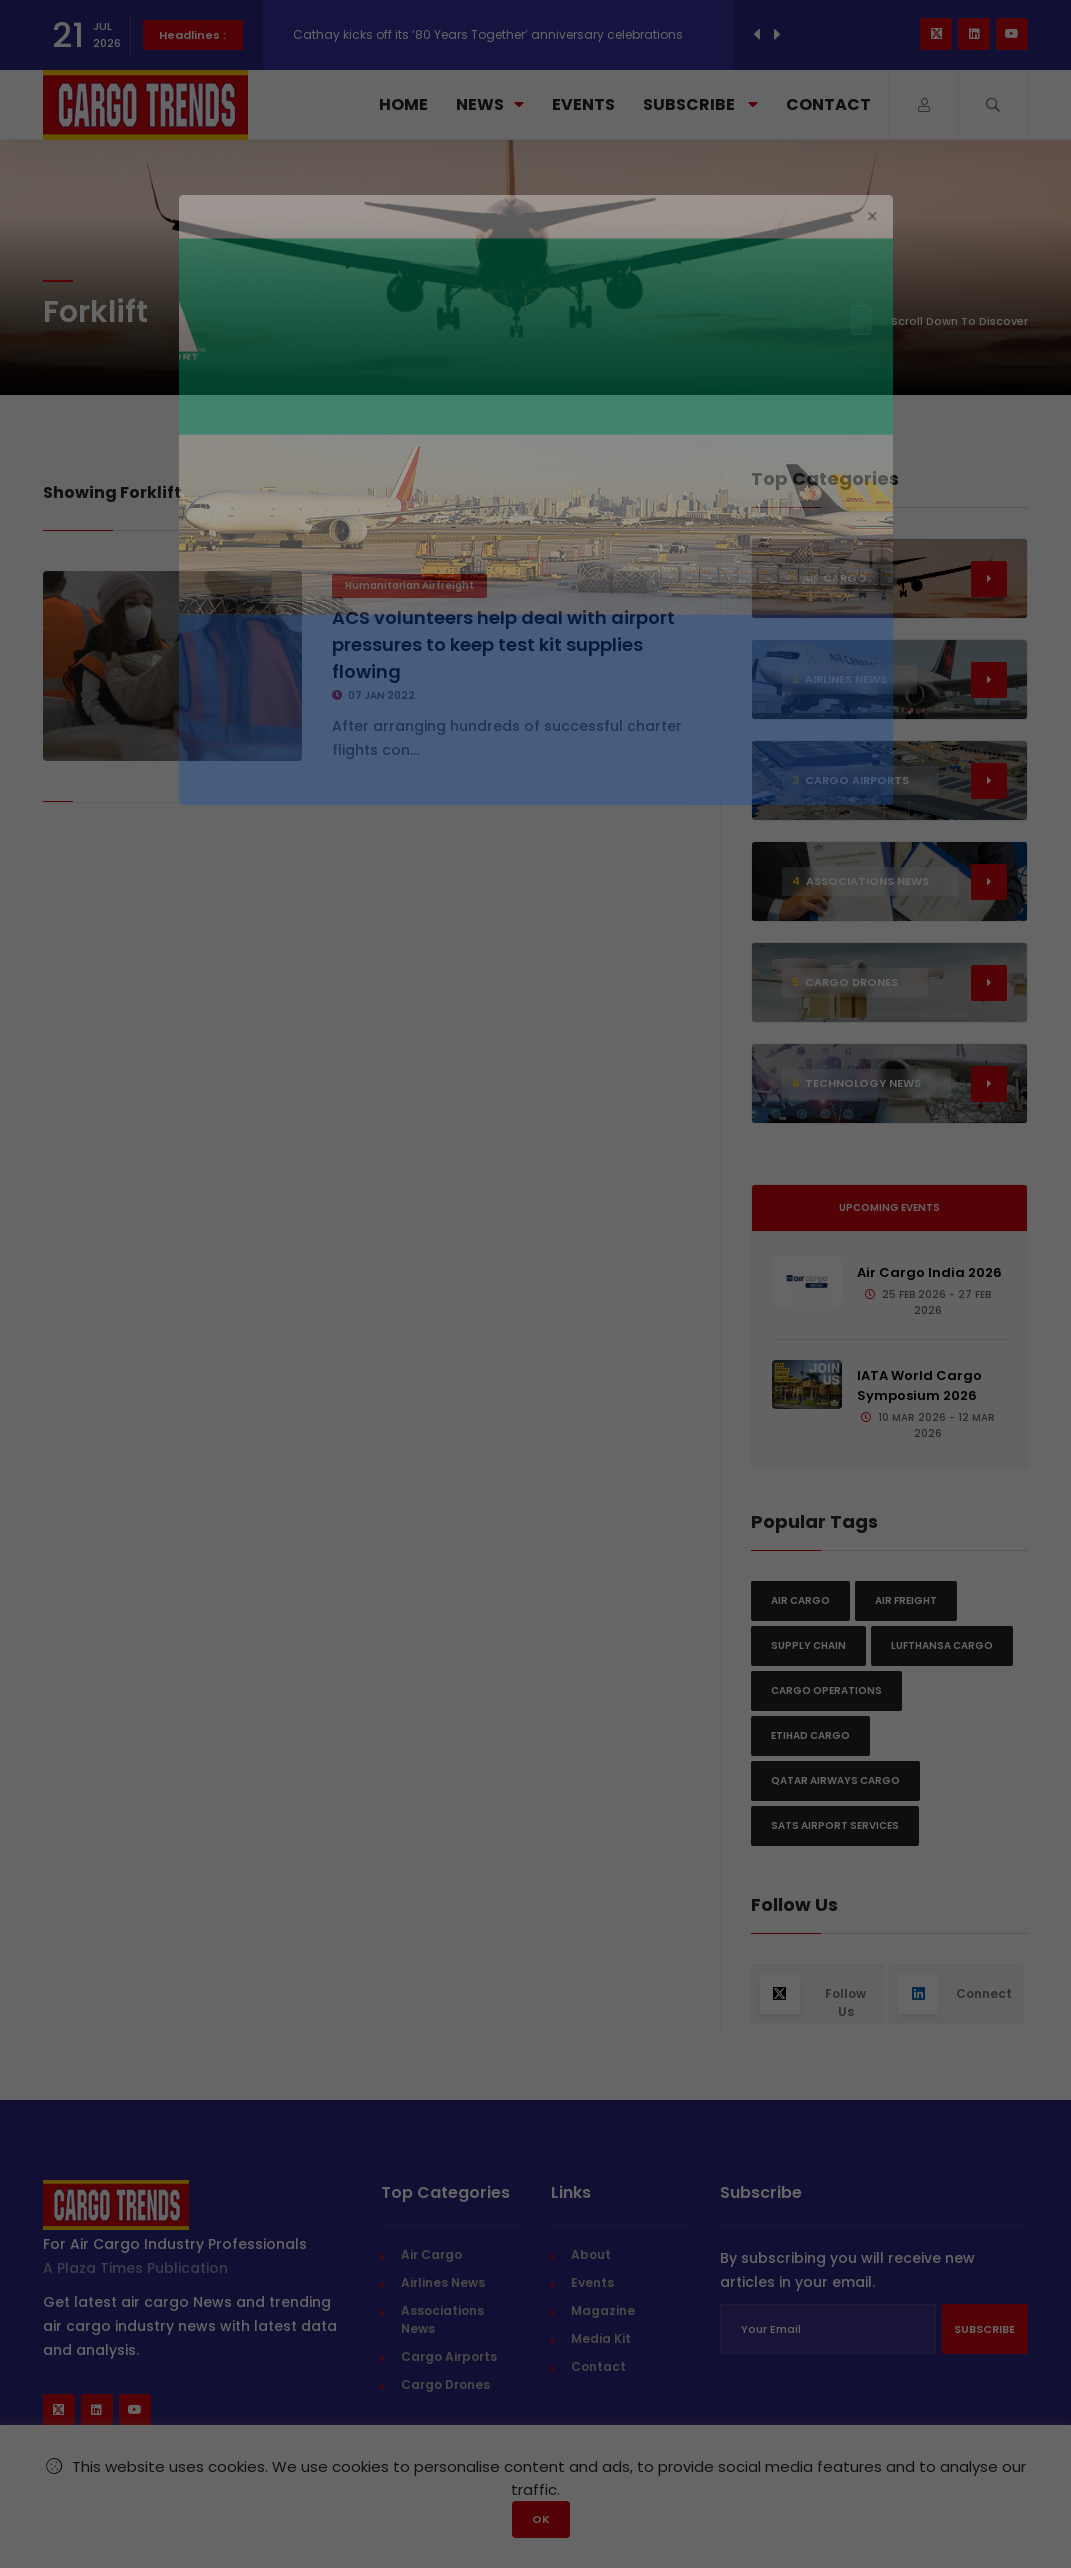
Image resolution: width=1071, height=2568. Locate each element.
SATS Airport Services (835, 1825)
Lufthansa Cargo (942, 1645)
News (490, 104)
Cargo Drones (445, 2384)
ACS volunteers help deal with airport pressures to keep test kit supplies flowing (503, 644)
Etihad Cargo (810, 1735)
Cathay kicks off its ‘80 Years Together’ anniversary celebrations (488, 34)
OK (541, 2519)
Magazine (603, 2310)
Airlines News (443, 2282)
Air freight (906, 1600)
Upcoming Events (889, 1207)
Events (583, 104)
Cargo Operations (826, 1690)
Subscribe (700, 104)
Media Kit (601, 2338)
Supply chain (808, 1645)
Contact (828, 104)
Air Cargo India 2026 (929, 1272)
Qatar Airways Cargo (835, 1780)
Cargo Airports (449, 2356)
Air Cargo (800, 1600)
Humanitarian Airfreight (409, 585)
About (591, 2254)
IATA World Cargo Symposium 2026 (919, 1385)
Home (403, 104)
